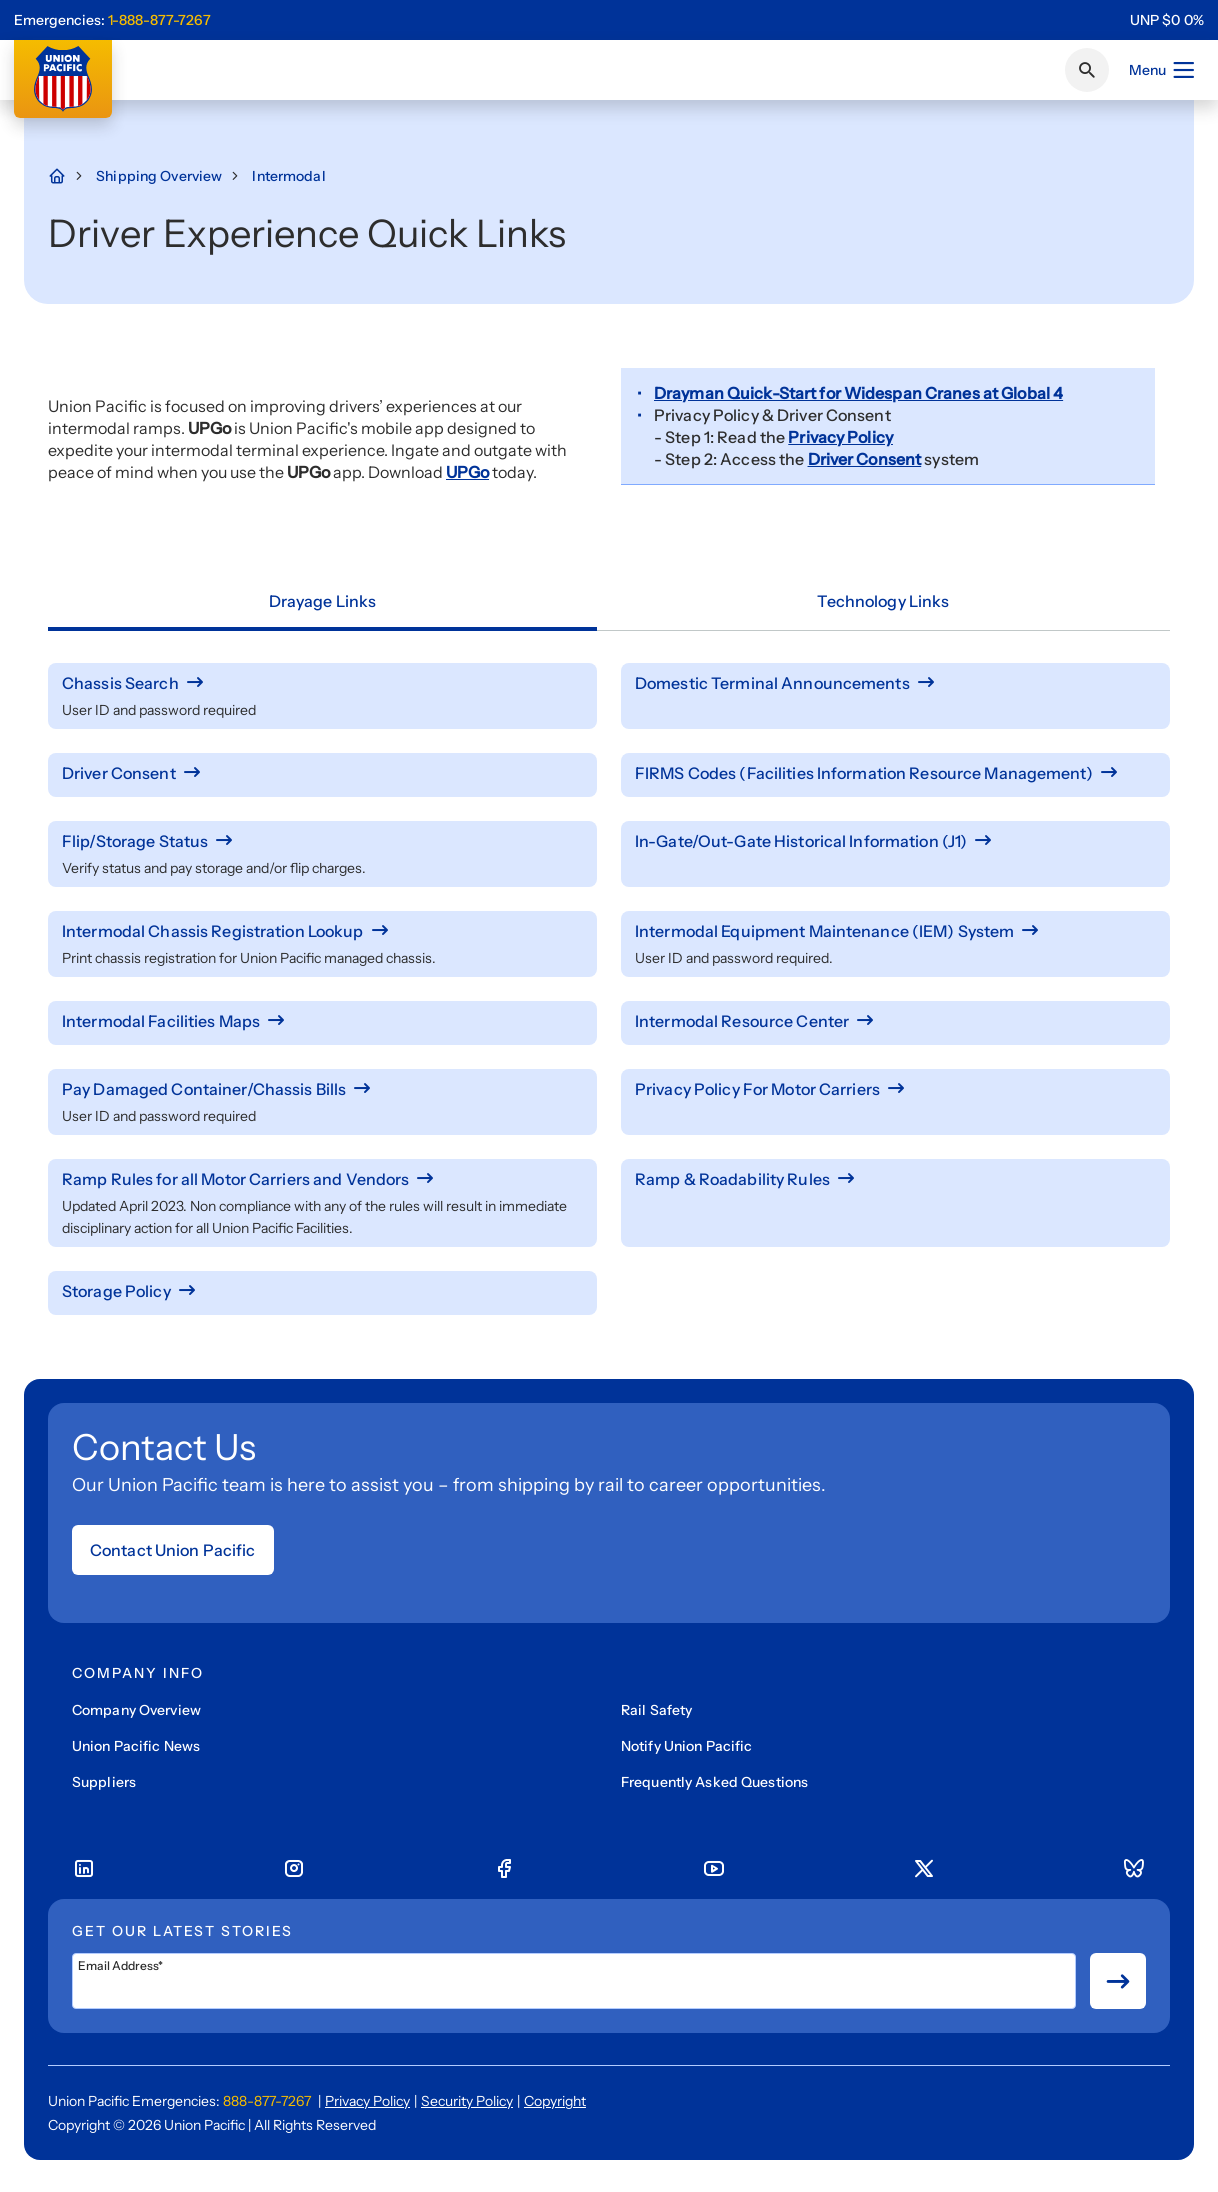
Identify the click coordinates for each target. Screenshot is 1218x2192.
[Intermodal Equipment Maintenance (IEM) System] (895, 931)
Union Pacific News (136, 1746)
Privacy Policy (840, 437)
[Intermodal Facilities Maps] (322, 1021)
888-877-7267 (267, 2101)
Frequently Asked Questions (714, 1782)
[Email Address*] (574, 1981)
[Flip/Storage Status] (322, 841)
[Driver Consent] (322, 773)
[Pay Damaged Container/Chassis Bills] (322, 1089)
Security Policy (467, 2101)
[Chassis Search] (322, 683)
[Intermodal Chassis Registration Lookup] (322, 931)
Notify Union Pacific (686, 1746)
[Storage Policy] (322, 1291)
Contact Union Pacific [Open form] (173, 1550)
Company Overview (136, 1710)
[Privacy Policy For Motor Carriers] (895, 1089)
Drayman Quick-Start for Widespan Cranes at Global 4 (858, 393)
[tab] (322, 602)
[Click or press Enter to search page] (1087, 70)
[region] (1167, 20)
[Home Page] (67, 176)
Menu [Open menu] (1162, 70)
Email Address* (120, 1966)
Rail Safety (656, 1710)
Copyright (555, 2101)
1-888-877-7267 (159, 20)
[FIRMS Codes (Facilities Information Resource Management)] (895, 773)
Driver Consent (865, 459)
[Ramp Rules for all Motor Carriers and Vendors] (322, 1179)
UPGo (467, 472)
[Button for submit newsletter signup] (1118, 1981)
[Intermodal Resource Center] (895, 1021)
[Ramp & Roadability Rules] (895, 1179)
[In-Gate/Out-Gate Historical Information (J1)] (895, 841)
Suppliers (104, 1782)
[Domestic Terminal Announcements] (895, 683)
